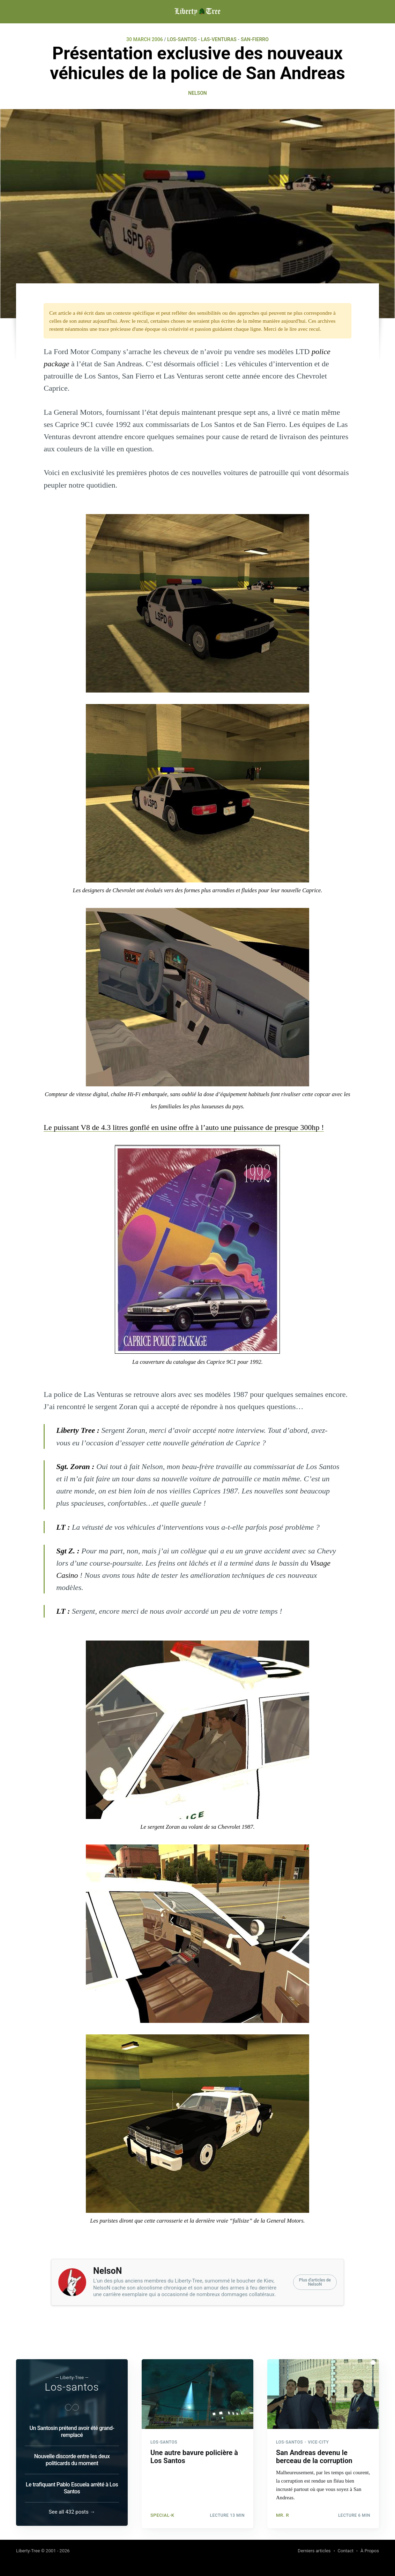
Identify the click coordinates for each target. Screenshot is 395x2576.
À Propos (369, 2550)
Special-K (162, 2512)
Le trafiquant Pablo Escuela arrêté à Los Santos (72, 2487)
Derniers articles (314, 2550)
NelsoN (197, 93)
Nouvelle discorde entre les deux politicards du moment (72, 2459)
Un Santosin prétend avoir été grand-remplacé (72, 2431)
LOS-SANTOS (182, 39)
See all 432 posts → (72, 2512)
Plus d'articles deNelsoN (315, 2282)
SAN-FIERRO (255, 39)
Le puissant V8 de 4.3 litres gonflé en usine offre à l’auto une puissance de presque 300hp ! (184, 1127)
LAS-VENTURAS (219, 39)
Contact (345, 2550)
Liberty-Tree (28, 2550)
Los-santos (72, 2386)
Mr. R (282, 2512)
